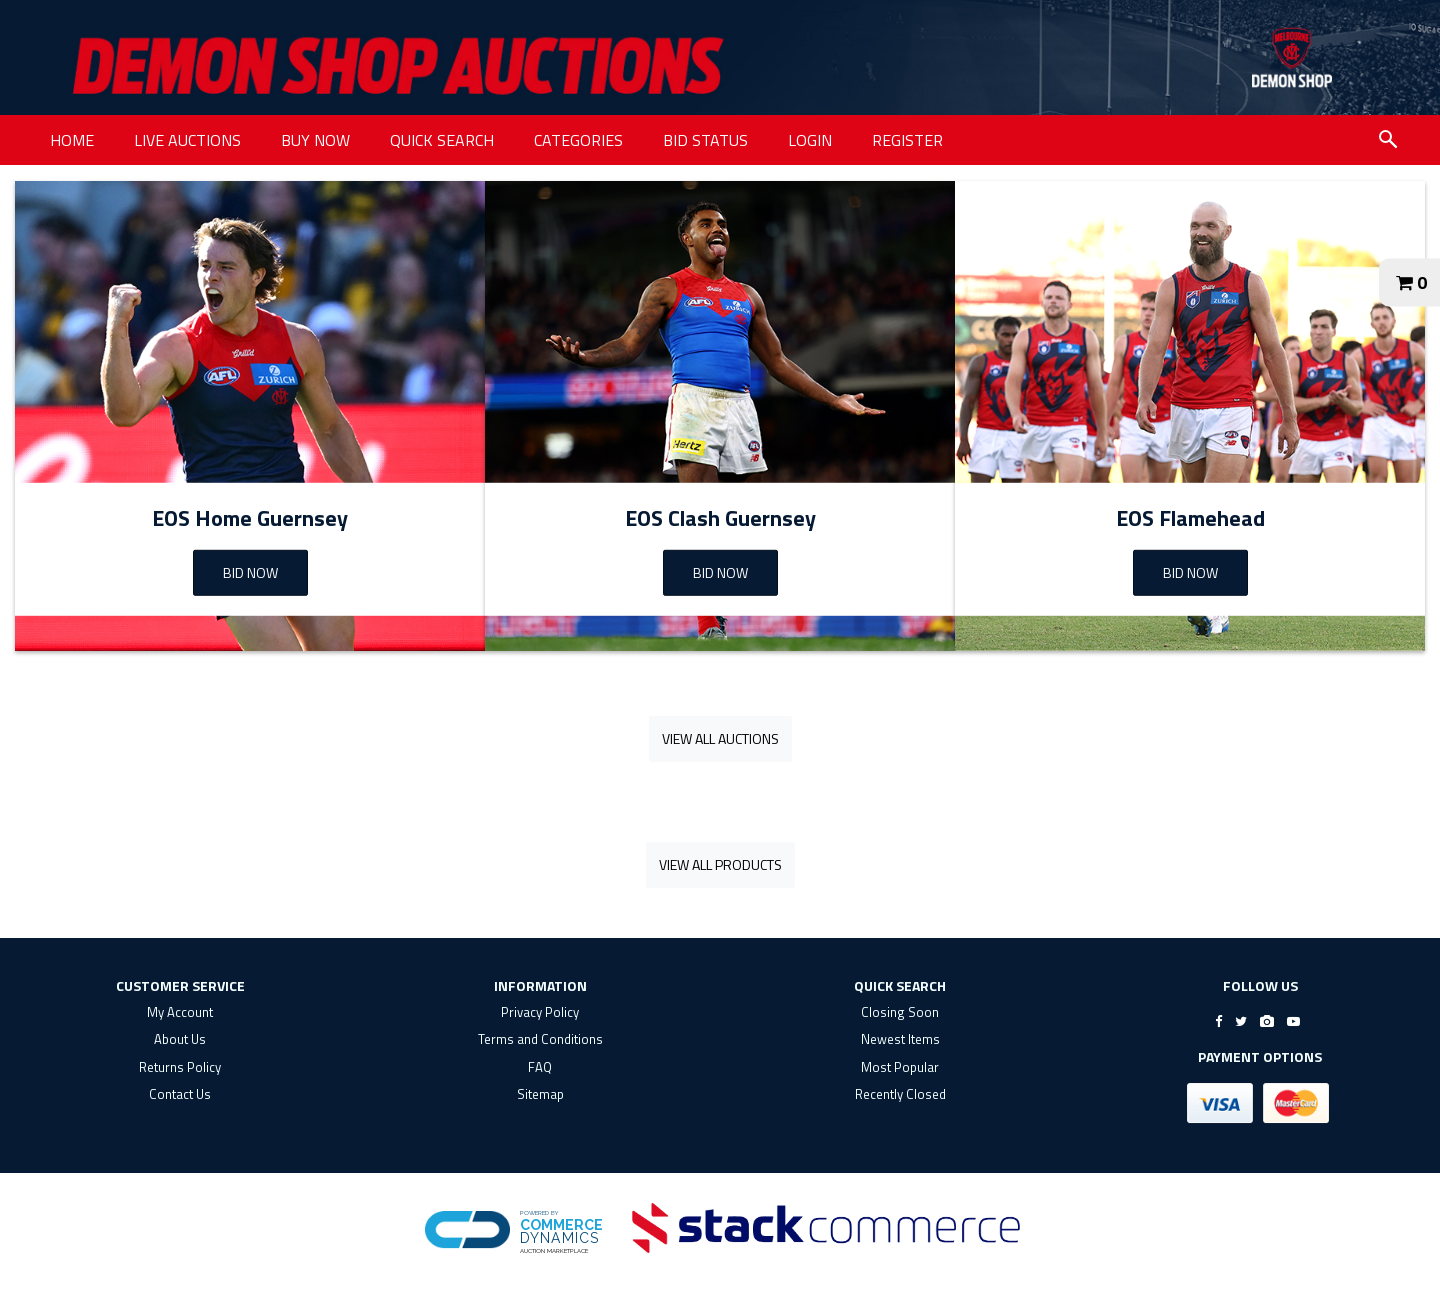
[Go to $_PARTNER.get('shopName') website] (1292, 58)
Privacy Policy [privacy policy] (540, 1012)
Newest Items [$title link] (900, 1039)
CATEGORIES (578, 140)
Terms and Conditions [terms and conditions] (540, 1039)
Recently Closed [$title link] (900, 1094)
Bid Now (720, 572)
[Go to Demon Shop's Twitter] (1241, 1021)
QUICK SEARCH (442, 140)
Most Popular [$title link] (900, 1067)
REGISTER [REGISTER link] (907, 140)
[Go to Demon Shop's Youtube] (1293, 1021)
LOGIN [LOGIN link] (810, 140)
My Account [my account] (180, 1012)
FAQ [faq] (540, 1067)
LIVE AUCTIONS (187, 140)
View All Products (720, 864)
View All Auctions (720, 738)
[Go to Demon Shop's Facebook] (1218, 1021)
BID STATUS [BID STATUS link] (705, 140)
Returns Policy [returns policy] (180, 1067)
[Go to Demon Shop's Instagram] (1267, 1021)
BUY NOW (315, 140)
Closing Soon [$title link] (900, 1012)
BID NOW (250, 572)
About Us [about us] (180, 1039)
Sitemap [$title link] (540, 1094)
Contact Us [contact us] (180, 1094)
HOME (72, 140)
